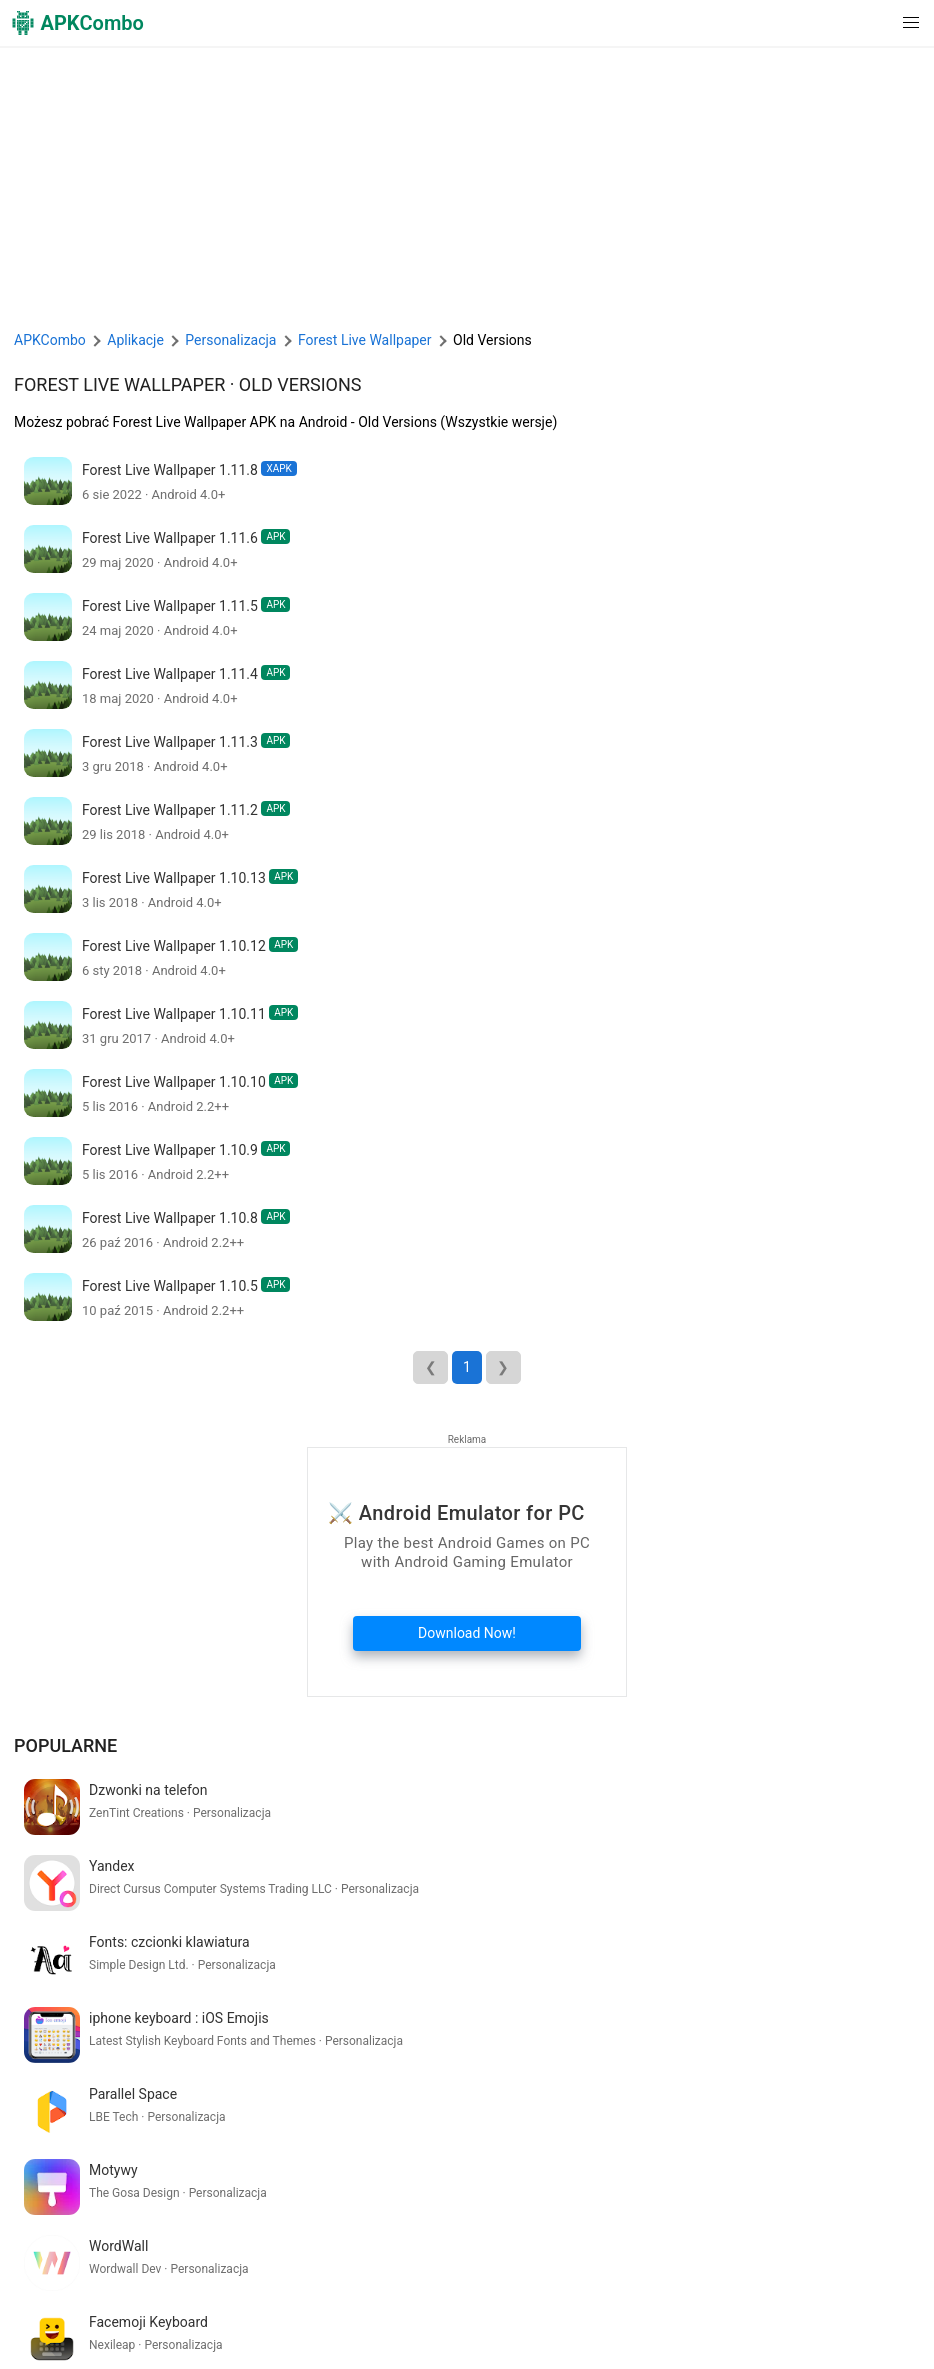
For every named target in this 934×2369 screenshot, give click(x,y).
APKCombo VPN (69, 2331)
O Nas (203, 2300)
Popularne (65, 1745)
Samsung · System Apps (535, 2331)
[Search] (900, 2237)
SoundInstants (176, 2331)
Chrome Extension (851, 2300)
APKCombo (50, 340)
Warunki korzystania (296, 2300)
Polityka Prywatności (434, 2300)
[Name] (447, 2237)
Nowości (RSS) (863, 2331)
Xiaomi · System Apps (382, 2331)
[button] (870, 23)
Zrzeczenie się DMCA (575, 2300)
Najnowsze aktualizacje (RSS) (714, 2331)
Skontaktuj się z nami (717, 2300)
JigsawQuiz (267, 2331)
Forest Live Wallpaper (119, 384)
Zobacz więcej (852, 2169)
